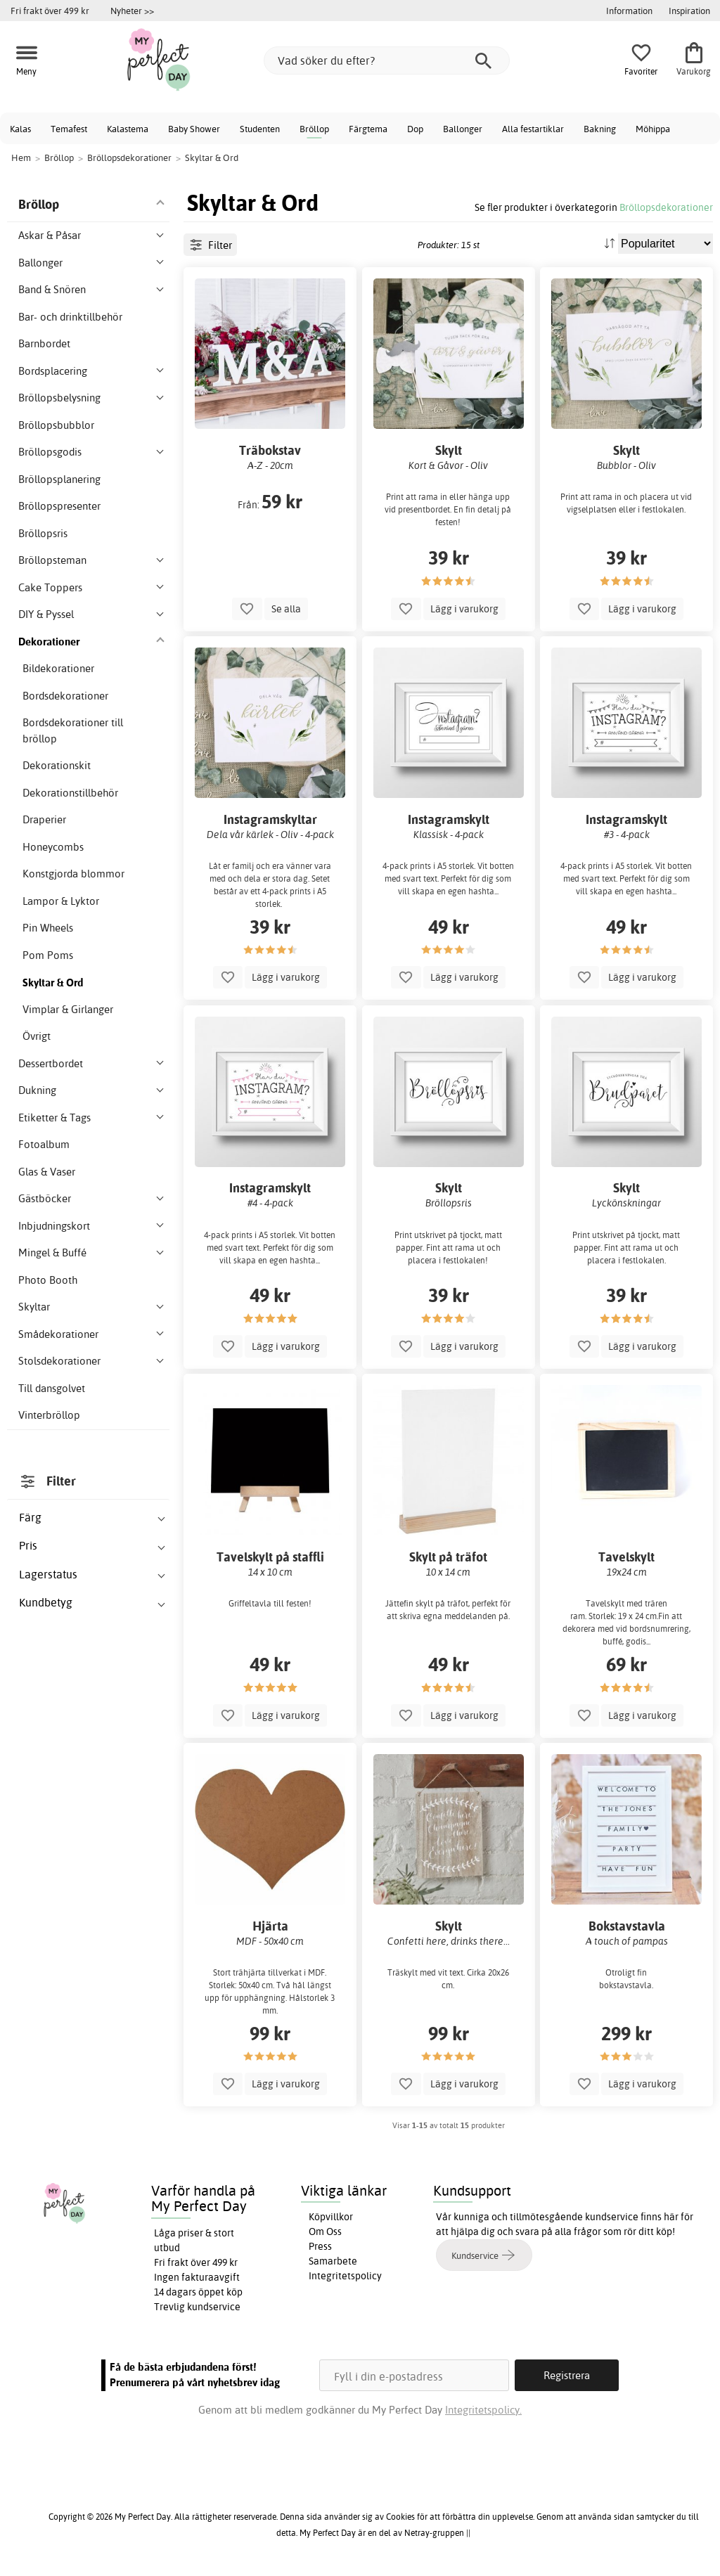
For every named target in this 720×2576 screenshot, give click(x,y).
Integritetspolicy (345, 2275)
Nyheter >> (132, 10)
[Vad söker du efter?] (387, 60)
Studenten (260, 128)
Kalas (20, 128)
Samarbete (333, 2261)
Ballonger (462, 128)
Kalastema (127, 128)
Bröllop (314, 128)
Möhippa (653, 128)
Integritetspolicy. (483, 2409)
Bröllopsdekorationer (666, 207)
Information (629, 10)
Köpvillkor (331, 2216)
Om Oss (325, 2231)
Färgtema (368, 128)
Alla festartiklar (533, 128)
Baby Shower (194, 128)
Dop (415, 128)
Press (320, 2246)
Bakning (600, 128)
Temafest (69, 128)
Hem (21, 157)
